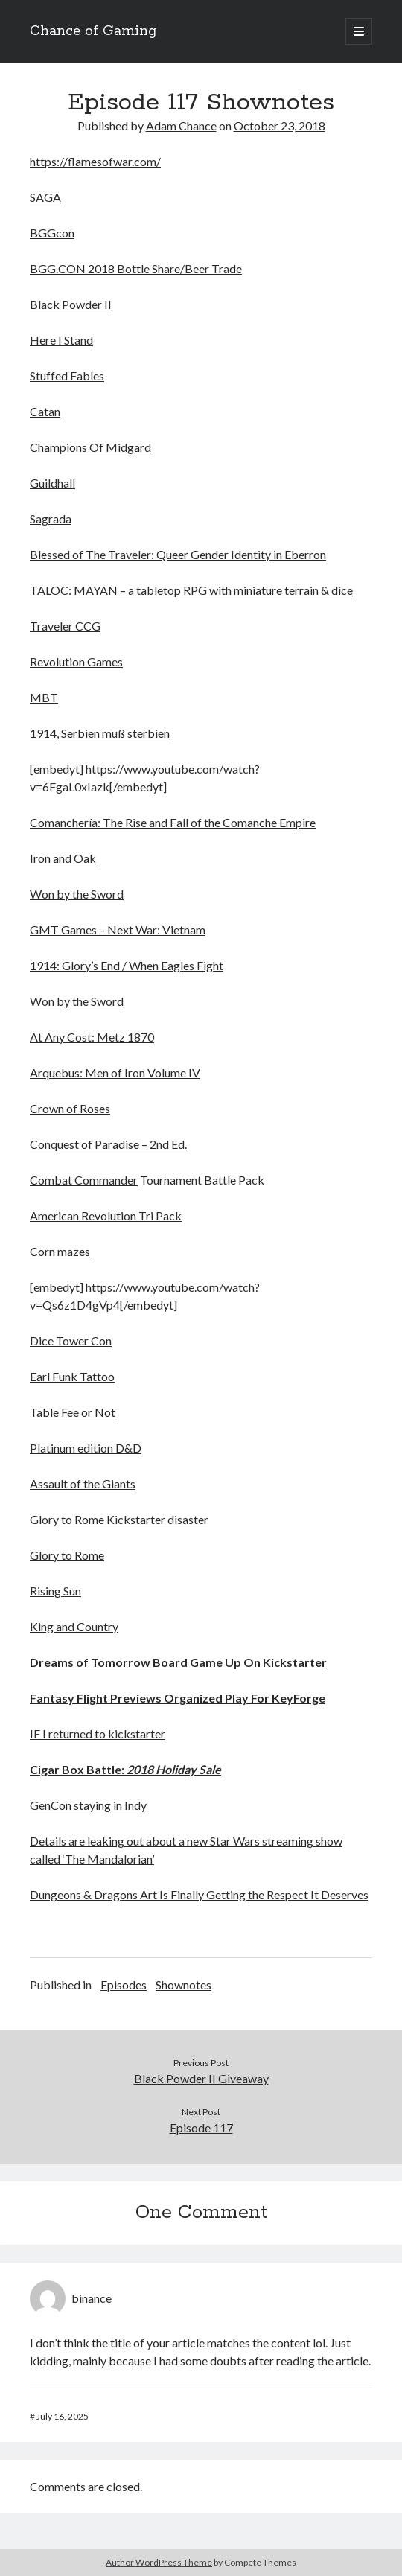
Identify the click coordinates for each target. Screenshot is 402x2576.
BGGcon (52, 233)
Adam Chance (181, 125)
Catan (45, 411)
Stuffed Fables (67, 376)
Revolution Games (76, 661)
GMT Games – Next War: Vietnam (117, 929)
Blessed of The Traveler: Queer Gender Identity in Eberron (178, 554)
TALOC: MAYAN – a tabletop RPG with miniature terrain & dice (191, 590)
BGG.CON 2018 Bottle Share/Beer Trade (136, 268)
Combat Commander (84, 1180)
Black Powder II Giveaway (201, 2078)
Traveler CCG (65, 626)
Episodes (123, 1984)
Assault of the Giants (82, 1483)
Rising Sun (55, 1591)
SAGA (45, 197)
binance (91, 2298)
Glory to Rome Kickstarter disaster (119, 1519)
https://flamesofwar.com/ (95, 161)
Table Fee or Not (72, 1412)
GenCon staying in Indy (88, 1805)
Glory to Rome (67, 1555)
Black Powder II (71, 304)
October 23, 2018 (279, 125)
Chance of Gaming (93, 31)
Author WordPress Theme (159, 2562)
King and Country (74, 1626)
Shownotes (183, 1984)
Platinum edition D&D (85, 1448)
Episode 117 (201, 2127)
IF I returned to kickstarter (97, 1734)
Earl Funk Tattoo (72, 1376)
